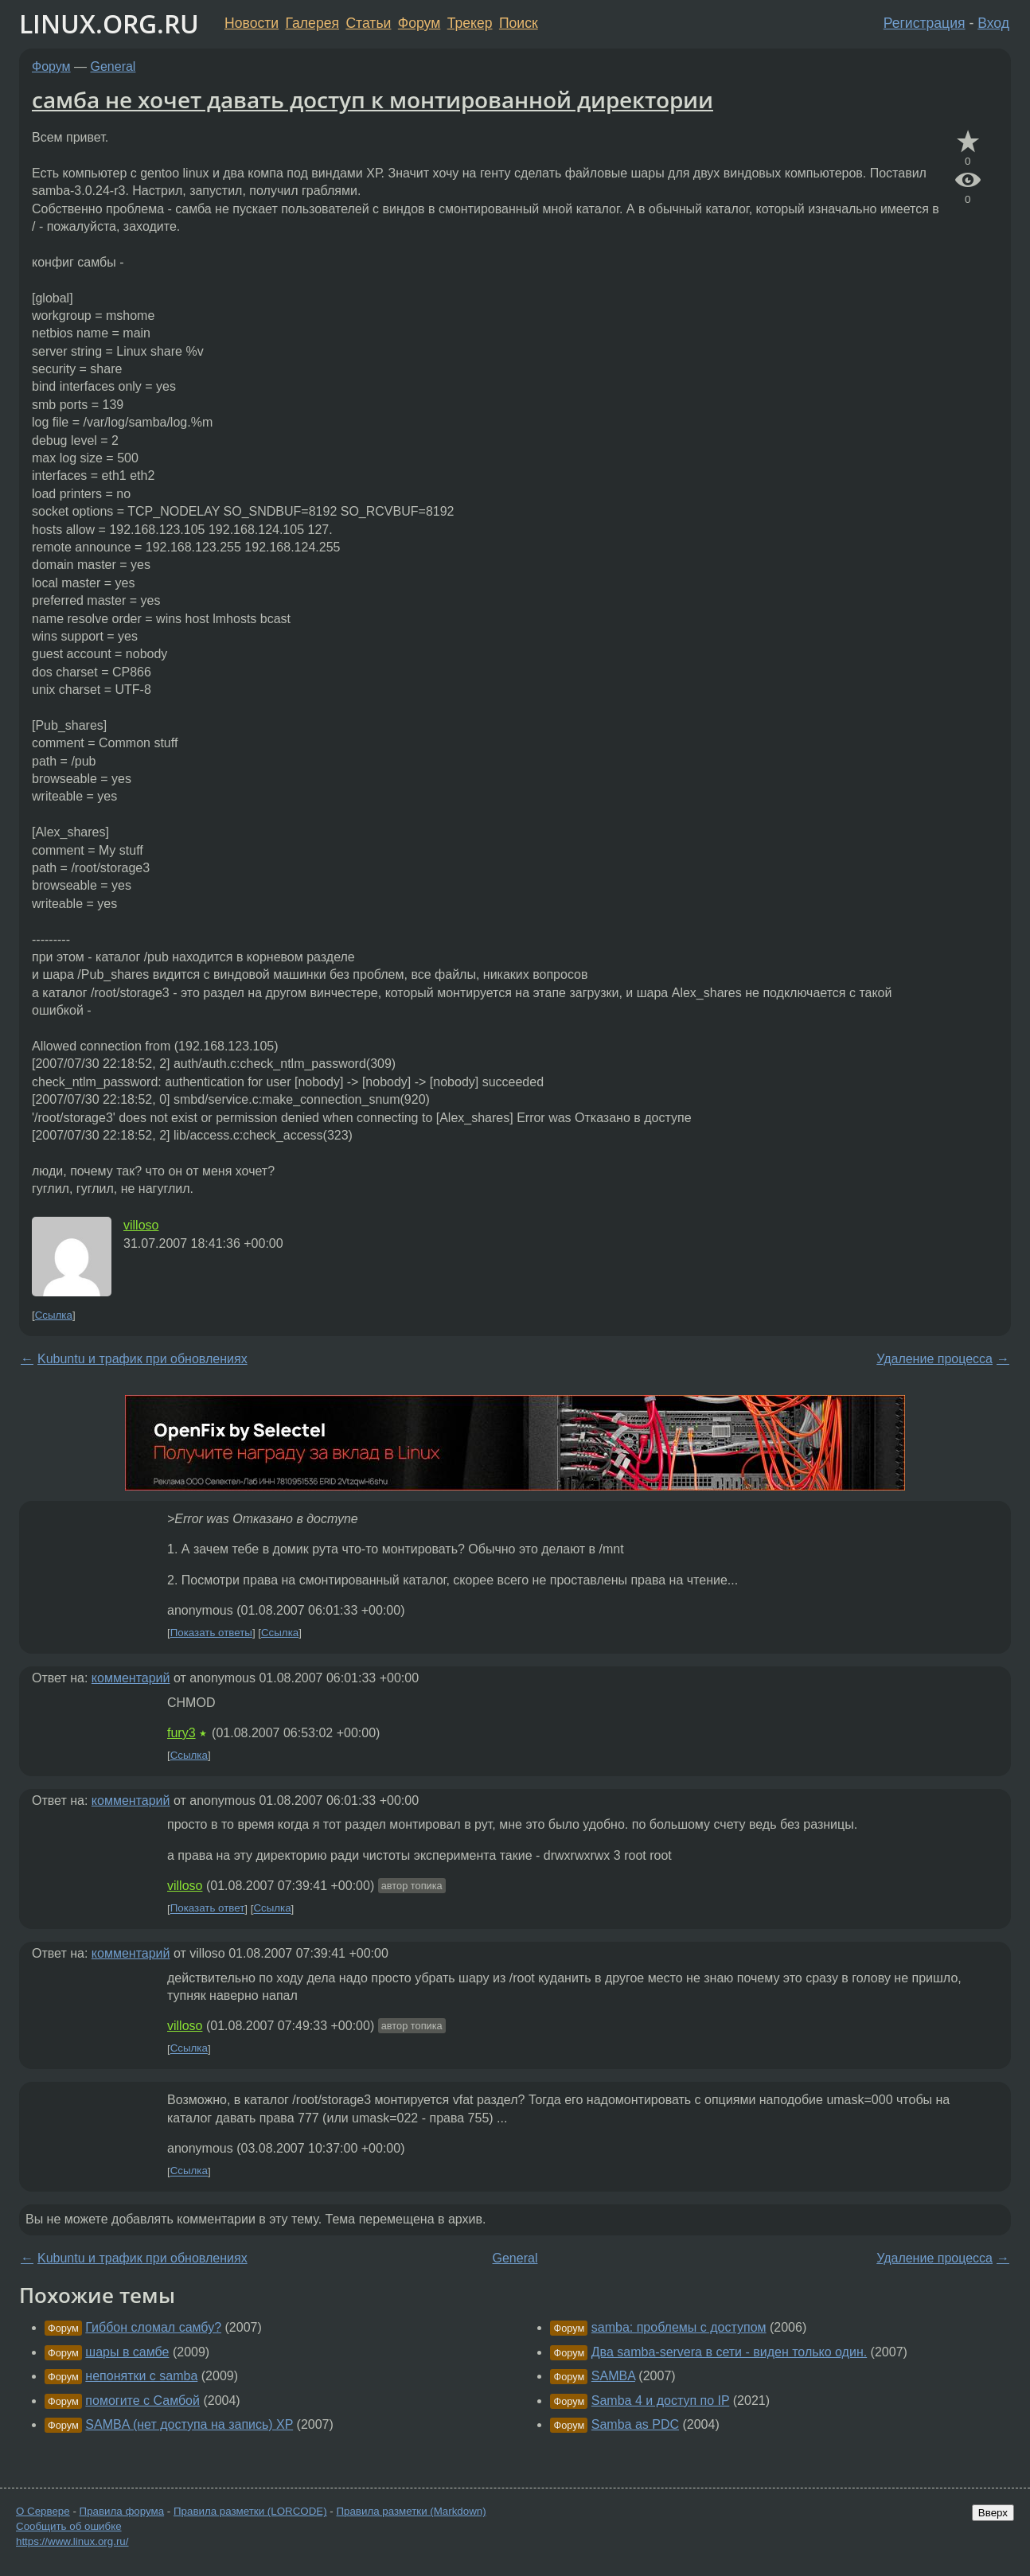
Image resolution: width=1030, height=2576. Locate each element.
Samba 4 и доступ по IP (660, 2400)
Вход (993, 23)
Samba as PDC (635, 2424)
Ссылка (53, 1315)
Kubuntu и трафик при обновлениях (142, 1359)
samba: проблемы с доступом (679, 2327)
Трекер (470, 23)
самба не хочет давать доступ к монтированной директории (372, 99)
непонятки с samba (141, 2376)
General (113, 66)
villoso (140, 1225)
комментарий (131, 1678)
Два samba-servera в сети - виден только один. (729, 2352)
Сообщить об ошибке (69, 2526)
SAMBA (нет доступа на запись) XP (189, 2424)
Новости (251, 23)
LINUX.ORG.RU (109, 23)
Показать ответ (207, 1909)
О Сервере (43, 2511)
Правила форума (122, 2511)
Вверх (993, 2513)
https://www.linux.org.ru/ (72, 2541)
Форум (419, 23)
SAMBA (613, 2376)
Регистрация (925, 23)
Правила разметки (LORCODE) (250, 2511)
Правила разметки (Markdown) (411, 2511)
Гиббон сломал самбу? (153, 2327)
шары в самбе (127, 2352)
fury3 (181, 1733)
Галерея (312, 23)
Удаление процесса (934, 1359)
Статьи (368, 23)
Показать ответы (211, 1633)
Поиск (518, 23)
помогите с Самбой (142, 2400)
